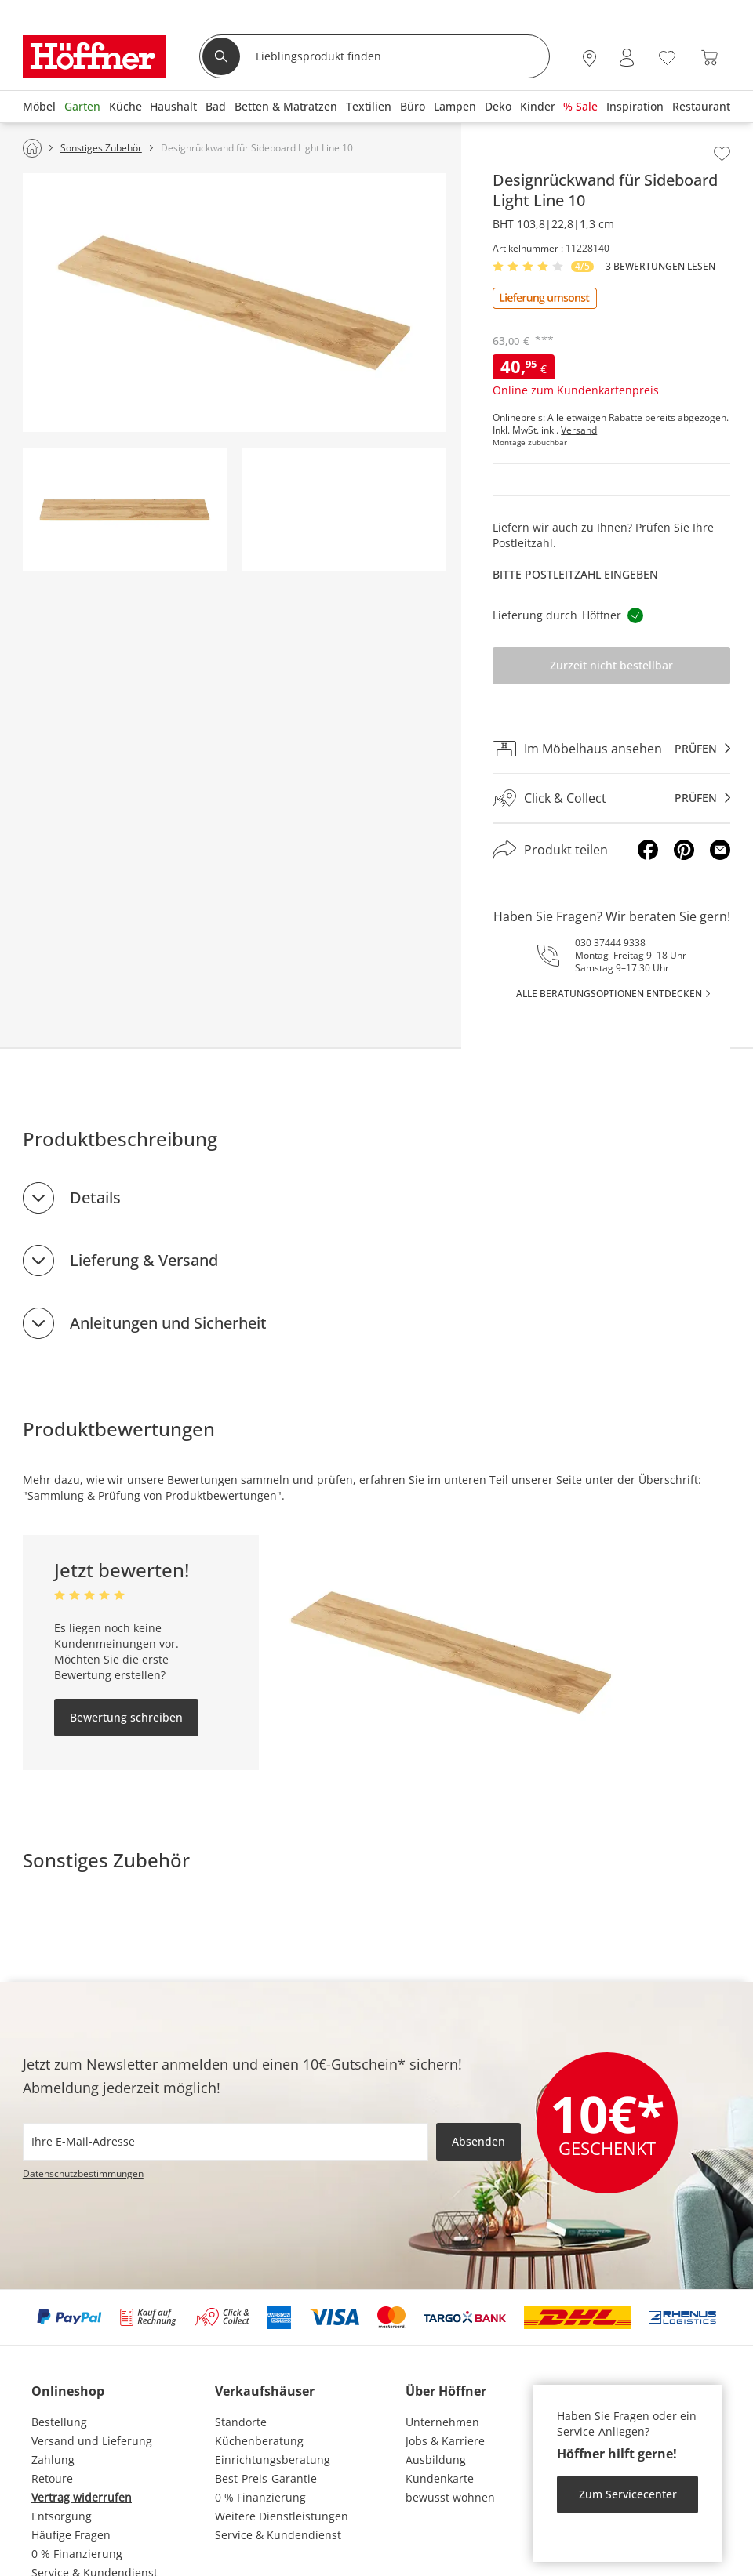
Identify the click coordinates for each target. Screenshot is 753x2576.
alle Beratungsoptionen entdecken (609, 993)
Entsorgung (61, 2516)
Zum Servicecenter (628, 2494)
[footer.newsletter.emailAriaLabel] (225, 2142)
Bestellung (59, 2422)
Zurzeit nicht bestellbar (611, 665)
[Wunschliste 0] (667, 56)
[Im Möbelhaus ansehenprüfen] (611, 749)
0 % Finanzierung (76, 2553)
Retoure (52, 2478)
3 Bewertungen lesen (660, 266)
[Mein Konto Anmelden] (627, 58)
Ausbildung (436, 2459)
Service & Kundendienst (278, 2534)
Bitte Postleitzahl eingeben (575, 574)
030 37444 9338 (610, 942)
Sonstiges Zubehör (106, 1860)
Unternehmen (442, 2422)
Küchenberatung (259, 2440)
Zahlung (53, 2459)
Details (95, 1197)
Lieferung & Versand (144, 1260)
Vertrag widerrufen (81, 2497)
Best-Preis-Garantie (266, 2478)
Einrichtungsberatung (272, 2459)
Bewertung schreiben (126, 1717)
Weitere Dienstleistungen (281, 2516)
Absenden (478, 2141)
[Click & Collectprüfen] (611, 798)
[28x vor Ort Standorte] (589, 58)
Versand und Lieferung (91, 2440)
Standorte (241, 2422)
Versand (579, 430)
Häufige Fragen (71, 2534)
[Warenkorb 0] (709, 58)
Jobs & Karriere (445, 2440)
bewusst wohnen (450, 2497)
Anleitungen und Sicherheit (168, 1322)
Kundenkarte (440, 2478)
